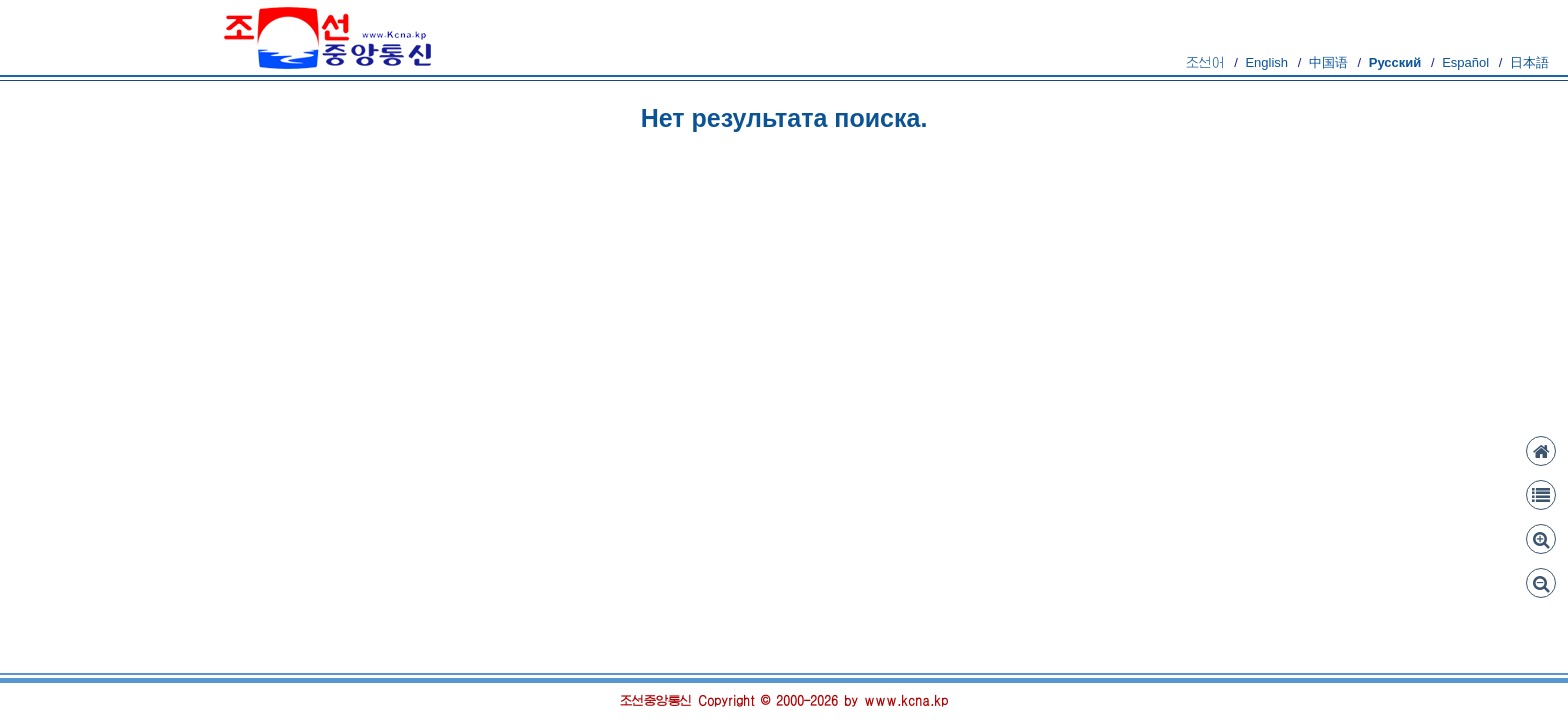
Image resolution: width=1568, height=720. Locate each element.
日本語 (1529, 62)
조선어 (1205, 62)
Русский (1395, 62)
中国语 (1328, 62)
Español (1465, 62)
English (1266, 62)
